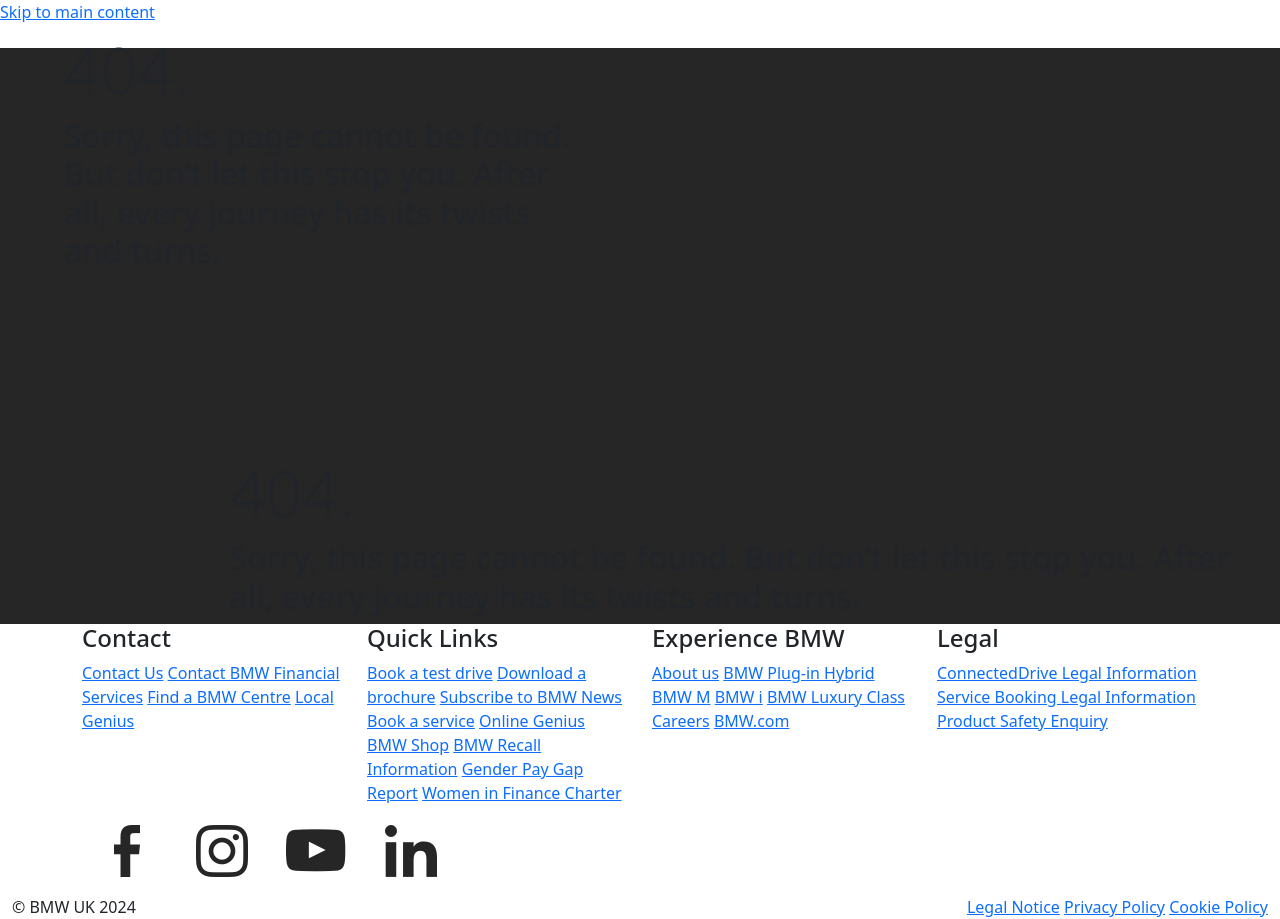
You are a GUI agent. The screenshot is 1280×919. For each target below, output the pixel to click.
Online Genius (532, 721)
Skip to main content (77, 12)
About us (685, 673)
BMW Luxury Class (836, 697)
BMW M (681, 697)
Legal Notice (1013, 907)
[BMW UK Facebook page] (127, 848)
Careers (681, 721)
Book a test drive (430, 673)
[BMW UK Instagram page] (221, 848)
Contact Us (122, 673)
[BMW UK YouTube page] (315, 848)
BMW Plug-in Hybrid (798, 673)
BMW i (739, 697)
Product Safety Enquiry (1022, 721)
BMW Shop (408, 745)
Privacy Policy (1114, 907)
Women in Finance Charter (522, 793)
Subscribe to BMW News (531, 697)
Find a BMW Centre (219, 697)
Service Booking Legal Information (1066, 697)
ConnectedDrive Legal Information (1067, 673)
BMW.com (752, 721)
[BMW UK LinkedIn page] (410, 848)
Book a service (421, 721)
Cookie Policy (1218, 907)
